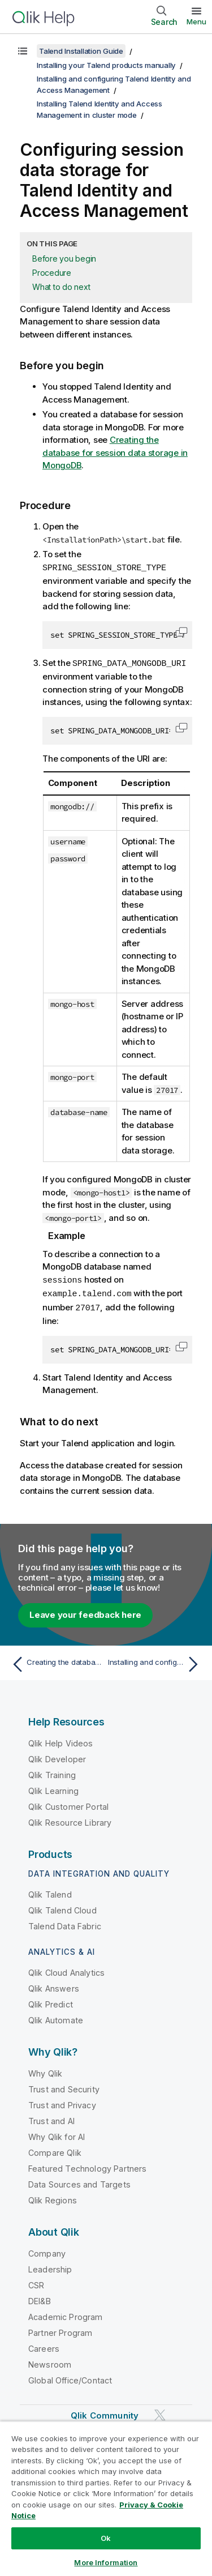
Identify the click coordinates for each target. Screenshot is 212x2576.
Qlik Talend (50, 1891)
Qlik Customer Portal (68, 1804)
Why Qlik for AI (56, 2134)
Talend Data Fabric (64, 1923)
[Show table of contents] (22, 51)
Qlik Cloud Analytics (66, 1970)
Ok (106, 2538)
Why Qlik (45, 2070)
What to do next (61, 287)
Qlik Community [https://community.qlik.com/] (105, 2412)
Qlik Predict (50, 2001)
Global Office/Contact (70, 2377)
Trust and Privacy (62, 2102)
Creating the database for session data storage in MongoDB (115, 452)
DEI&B (39, 2298)
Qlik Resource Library (69, 1820)
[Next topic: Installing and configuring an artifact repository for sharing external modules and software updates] (156, 1661)
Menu (196, 21)
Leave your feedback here (85, 1612)
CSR (36, 2282)
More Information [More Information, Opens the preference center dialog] (105, 2562)
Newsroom (49, 2361)
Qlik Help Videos (60, 1740)
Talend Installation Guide (81, 50)
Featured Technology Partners (87, 2166)
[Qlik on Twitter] (160, 2412)
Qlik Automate (55, 2017)
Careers (43, 2346)
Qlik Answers (53, 1985)
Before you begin (64, 258)
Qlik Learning (53, 1788)
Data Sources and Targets (79, 2181)
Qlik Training (52, 1772)
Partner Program (60, 2330)
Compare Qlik (54, 2150)
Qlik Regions (52, 2197)
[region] (106, 2498)
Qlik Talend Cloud (62, 1907)
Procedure (51, 272)
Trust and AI (51, 2118)
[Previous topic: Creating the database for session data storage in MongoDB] (56, 1661)
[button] (181, 631)
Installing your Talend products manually (106, 65)
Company (47, 2250)
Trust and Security (63, 2086)
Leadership (50, 2266)
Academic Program (65, 2314)
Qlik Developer (57, 1756)
